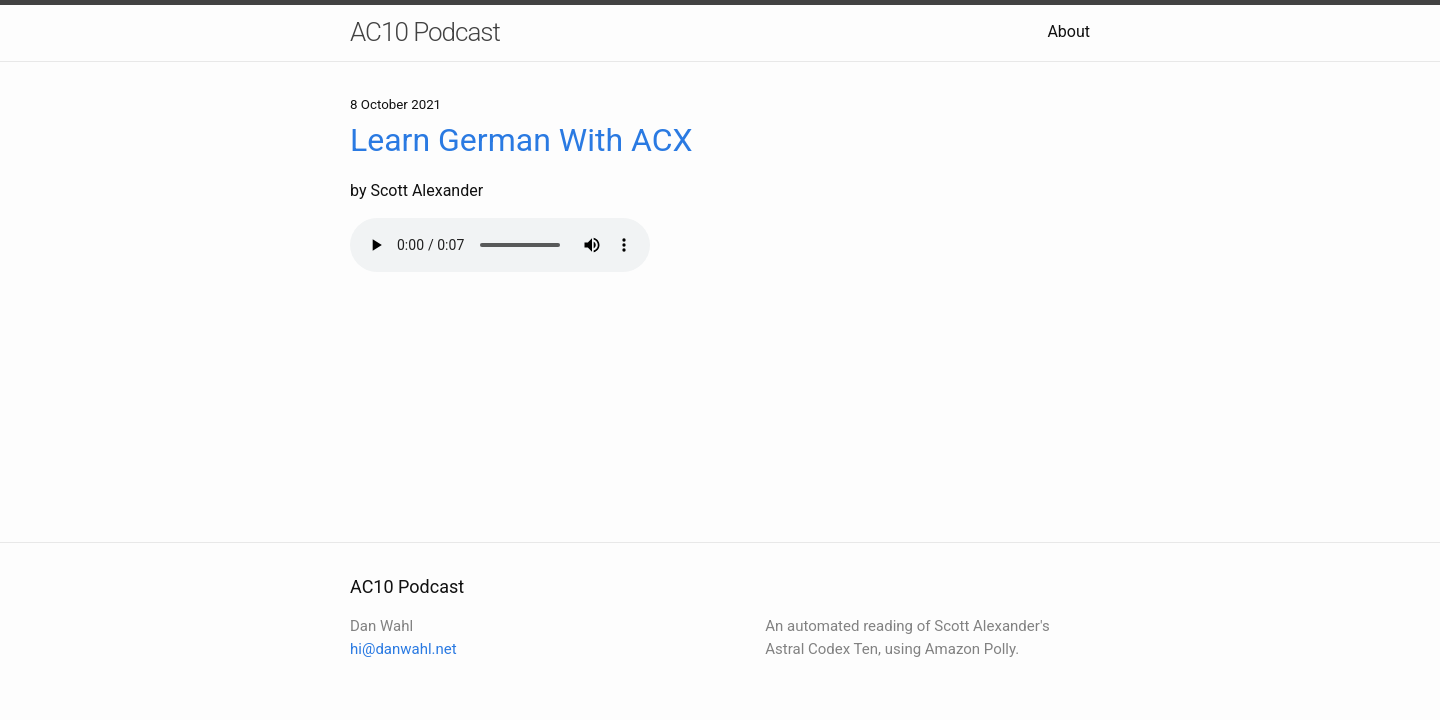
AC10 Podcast (425, 32)
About (1068, 31)
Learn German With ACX (521, 140)
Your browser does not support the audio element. (500, 245)
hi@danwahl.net (403, 649)
